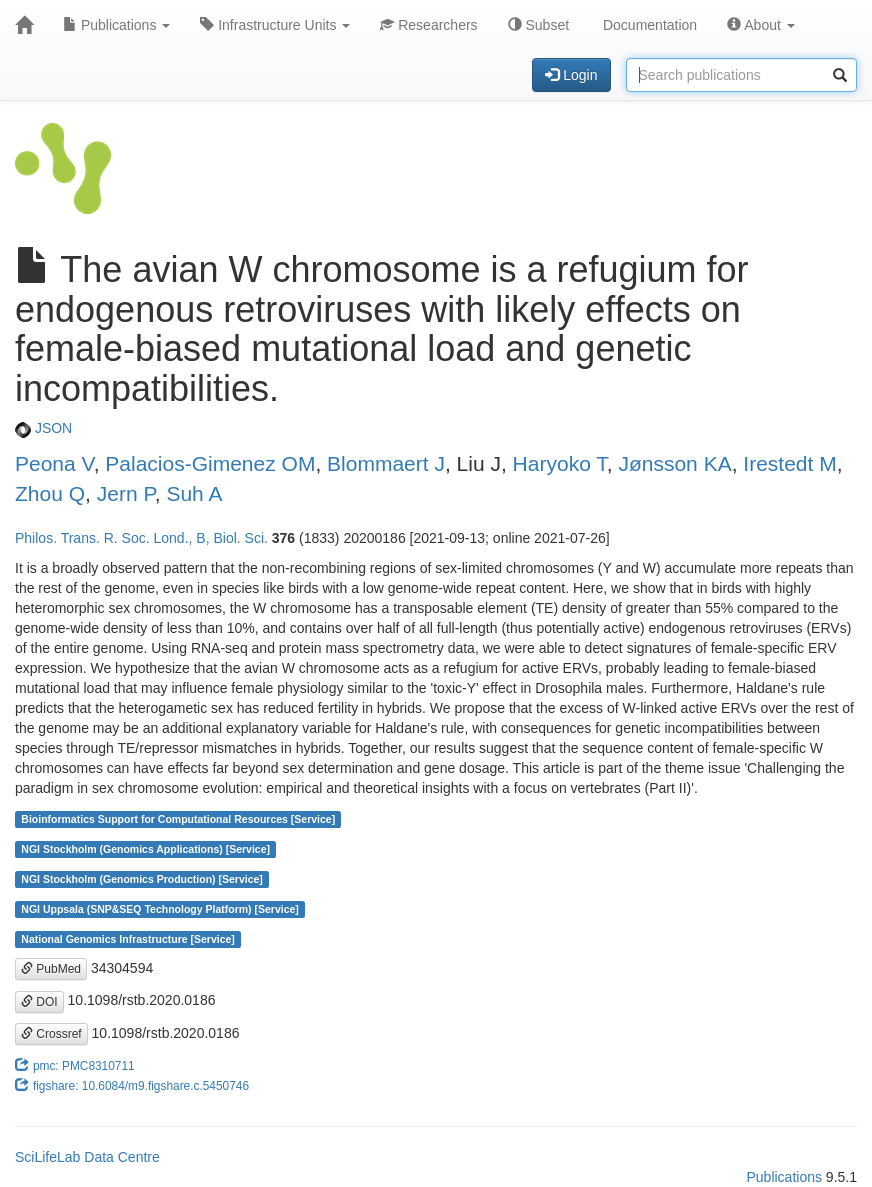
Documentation (648, 25)
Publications (116, 25)
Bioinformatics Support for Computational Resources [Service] (178, 819)
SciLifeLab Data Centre (87, 1157)
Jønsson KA (674, 463)
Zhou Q (50, 493)
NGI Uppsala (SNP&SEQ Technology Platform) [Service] (160, 909)
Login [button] (571, 75)
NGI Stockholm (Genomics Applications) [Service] (145, 849)
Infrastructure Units (275, 25)
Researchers (428, 25)
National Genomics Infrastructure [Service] (128, 939)
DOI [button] (39, 1002)
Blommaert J (386, 463)
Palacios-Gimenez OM (210, 463)
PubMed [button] (51, 969)
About (761, 25)
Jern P (126, 493)
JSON (43, 428)
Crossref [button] (51, 1034)
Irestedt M (789, 463)
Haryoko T (560, 463)
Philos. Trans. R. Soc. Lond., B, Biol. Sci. (141, 538)
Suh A (194, 493)
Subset (538, 25)
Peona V (54, 463)
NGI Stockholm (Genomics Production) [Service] (142, 879)
